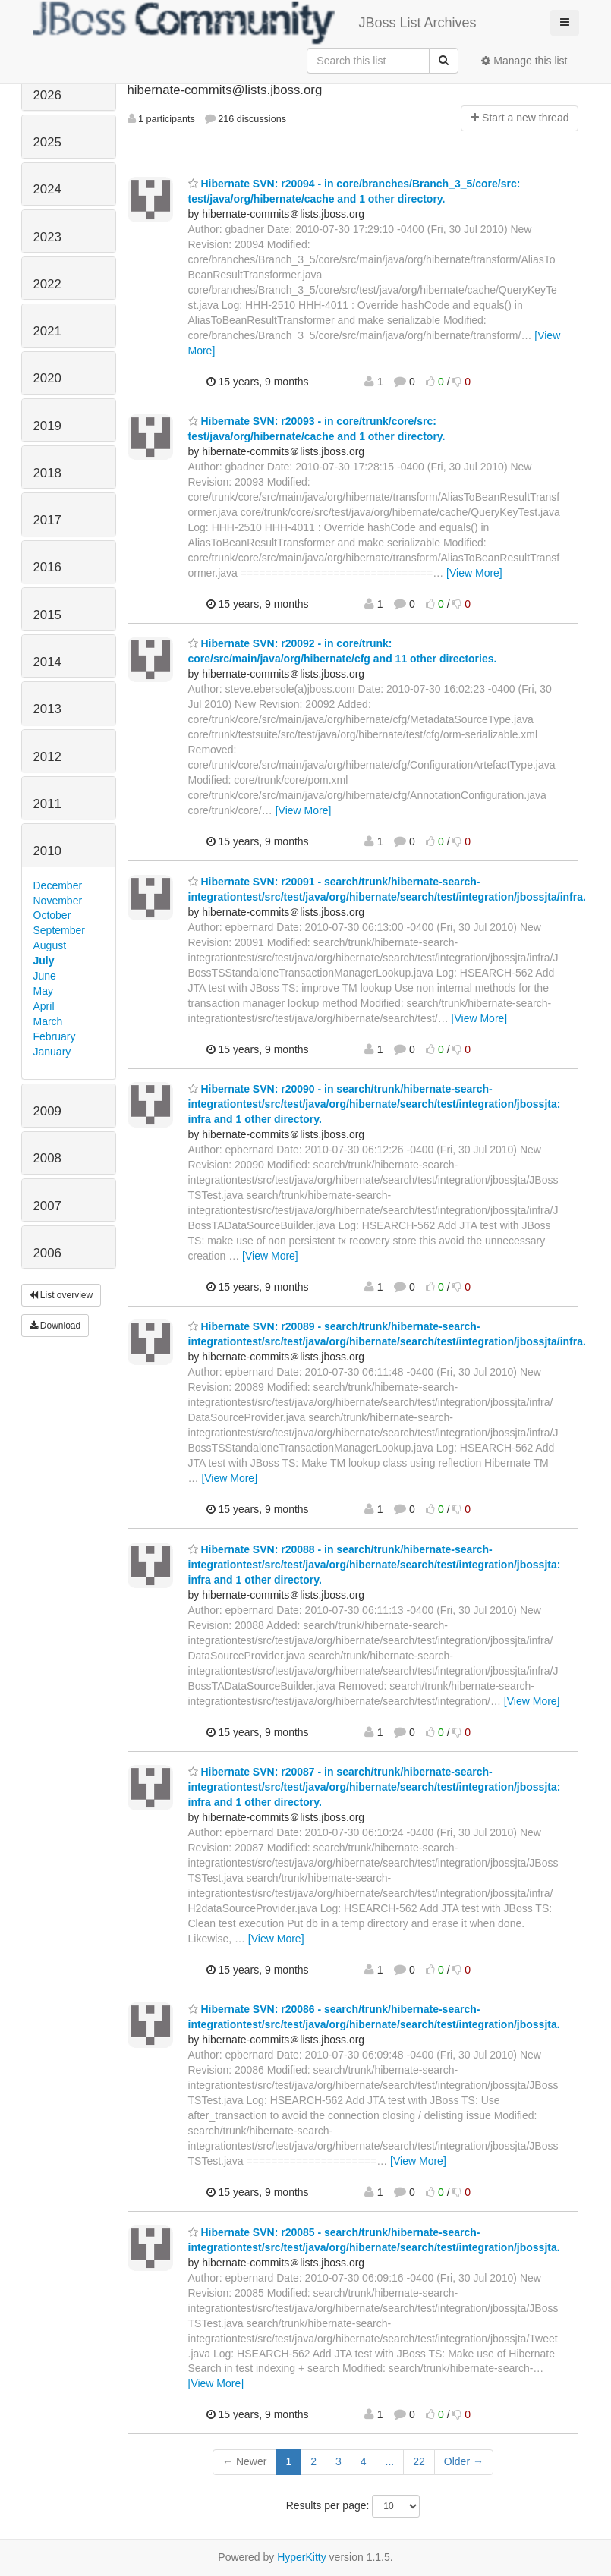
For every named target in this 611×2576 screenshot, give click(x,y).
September (59, 930)
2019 (47, 426)
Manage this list (524, 61)
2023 (47, 237)
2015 (47, 615)
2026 (47, 95)
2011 (47, 804)
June (44, 976)
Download (55, 1325)
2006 (47, 1253)
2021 (47, 331)
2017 (47, 520)
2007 (47, 1206)
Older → (463, 2461)
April (44, 1006)
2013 (47, 709)
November (58, 901)
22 (419, 2461)
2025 (47, 142)
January (52, 1052)
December (58, 885)
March (48, 1021)
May (43, 991)
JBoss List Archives (255, 23)
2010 (47, 851)
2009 (47, 1111)
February (54, 1036)
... (390, 2461)
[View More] (474, 573)
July (44, 961)
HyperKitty (301, 2557)
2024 (47, 189)
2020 (47, 378)
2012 (47, 757)
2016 (47, 567)
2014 (47, 662)
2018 (47, 473)
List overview (61, 1295)
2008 (47, 1158)
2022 (47, 284)
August (50, 945)
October (52, 915)
